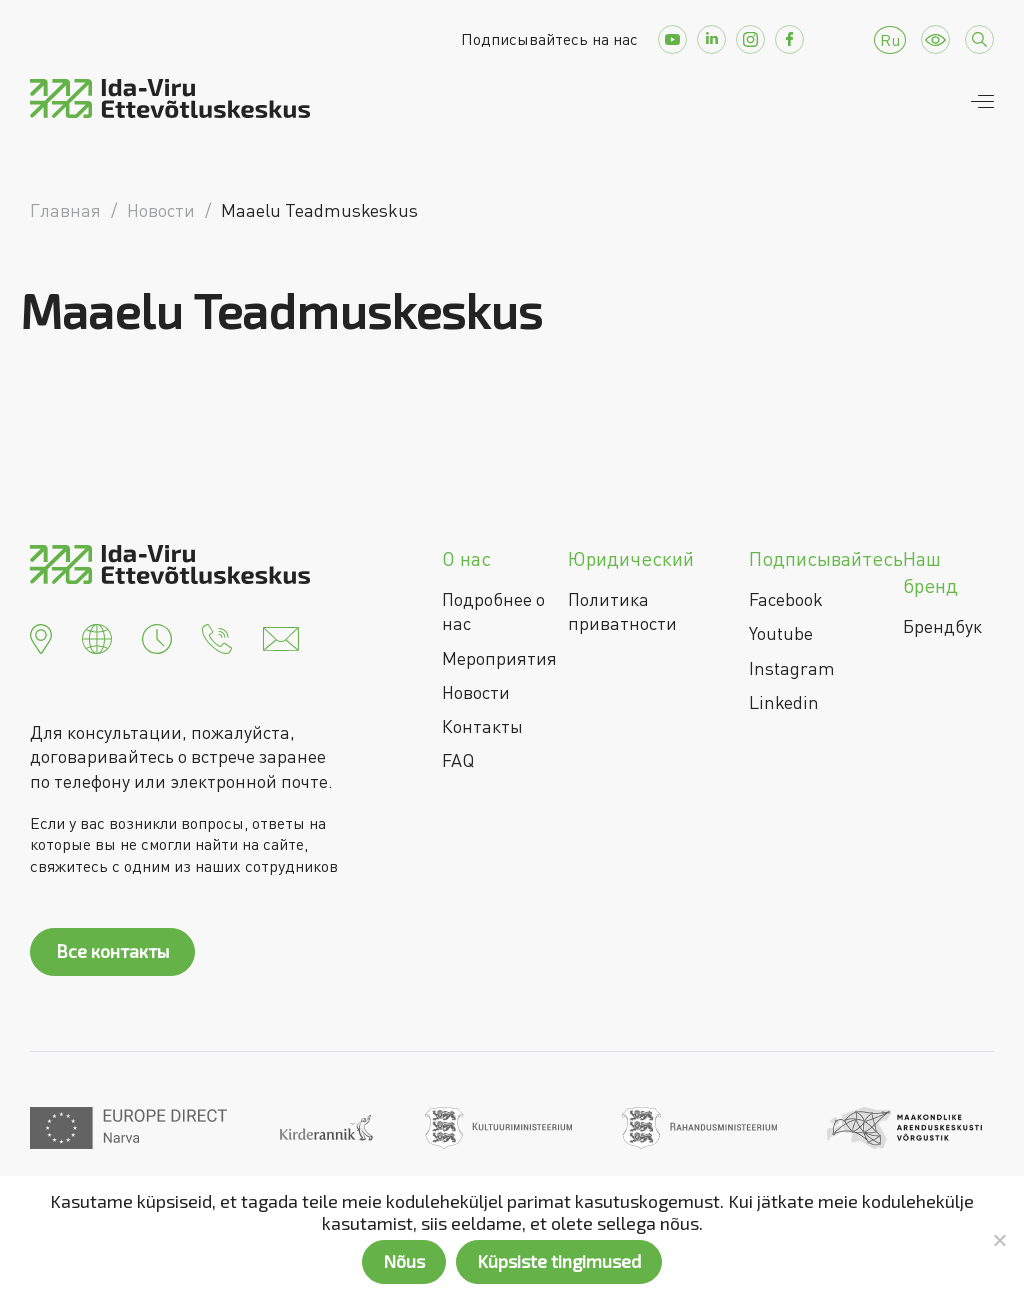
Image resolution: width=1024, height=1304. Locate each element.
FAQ (458, 760)
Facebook (786, 599)
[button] (41, 636)
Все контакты (112, 951)
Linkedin (784, 702)
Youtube (781, 633)
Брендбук (942, 626)
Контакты (482, 726)
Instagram (792, 668)
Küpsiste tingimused (559, 1261)
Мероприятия (499, 658)
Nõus (404, 1261)
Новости (476, 692)
